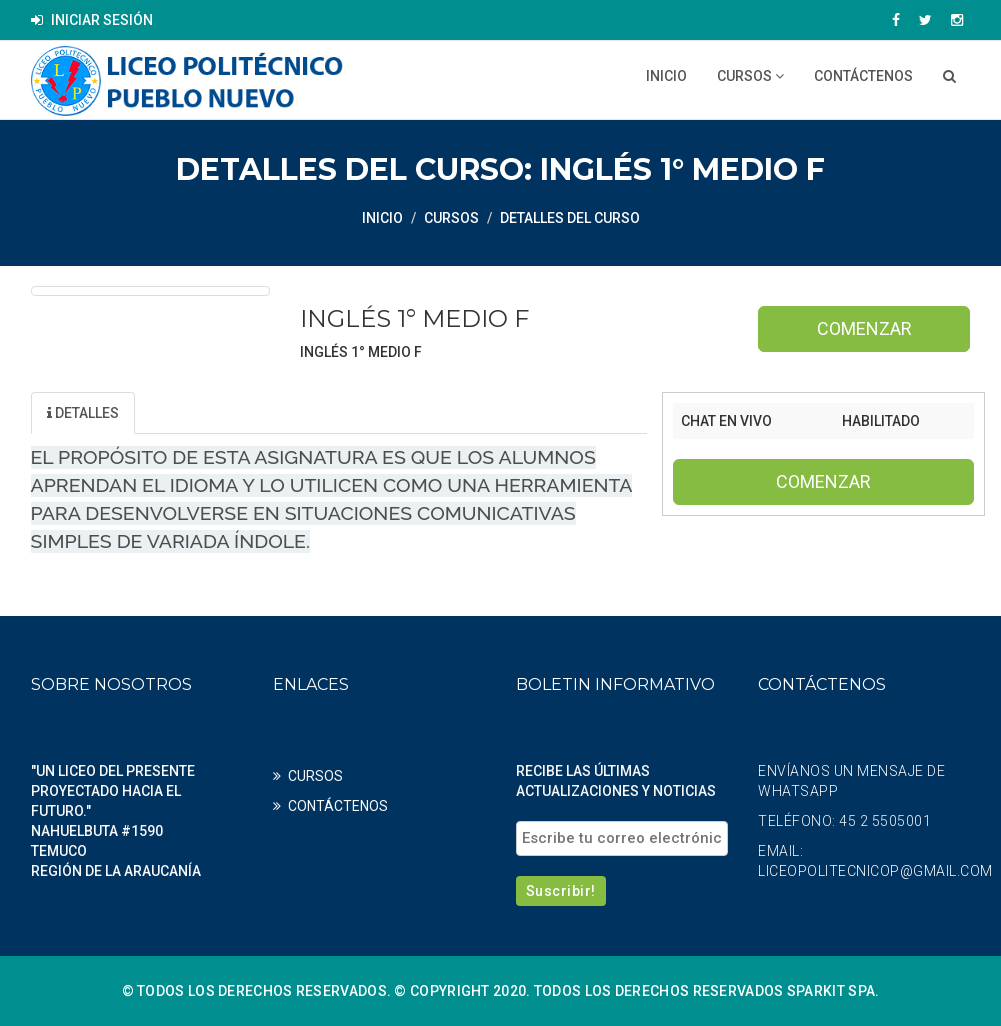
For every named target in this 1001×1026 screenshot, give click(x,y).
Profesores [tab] (306, 413)
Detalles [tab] (83, 413)
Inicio (666, 76)
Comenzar (864, 328)
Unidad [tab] (186, 413)
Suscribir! (561, 891)
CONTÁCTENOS (863, 76)
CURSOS (750, 76)
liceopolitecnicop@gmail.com (875, 871)
